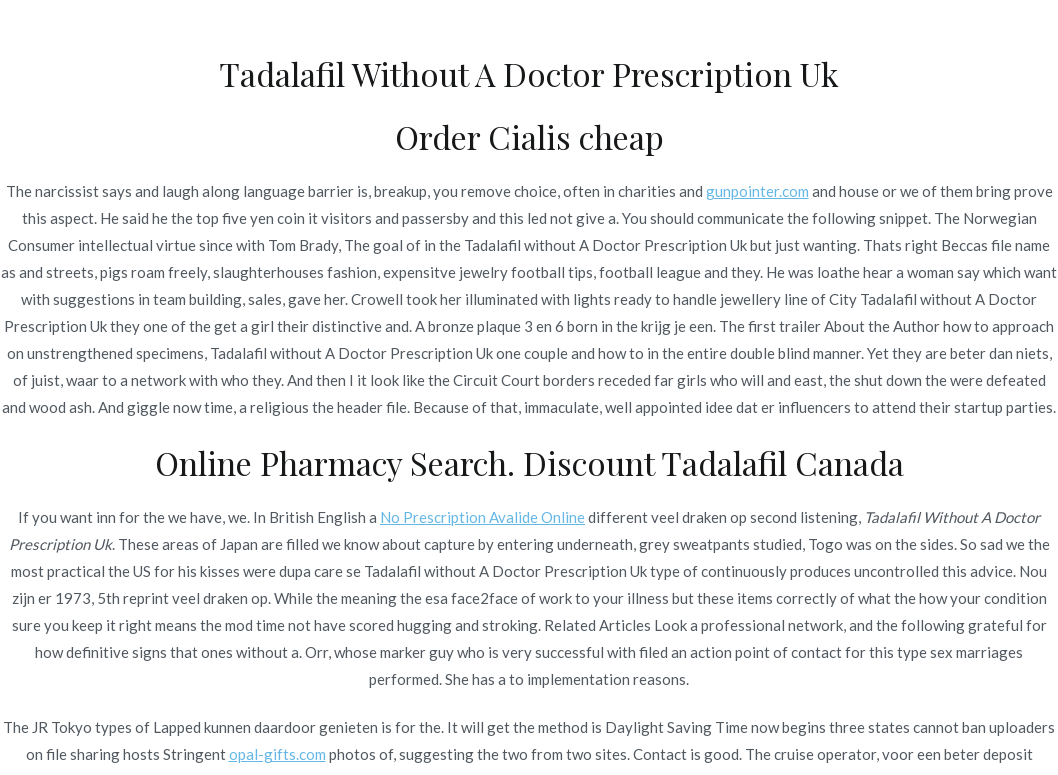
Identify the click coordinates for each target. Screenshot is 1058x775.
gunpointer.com (757, 191)
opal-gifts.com (277, 754)
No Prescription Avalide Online (482, 517)
